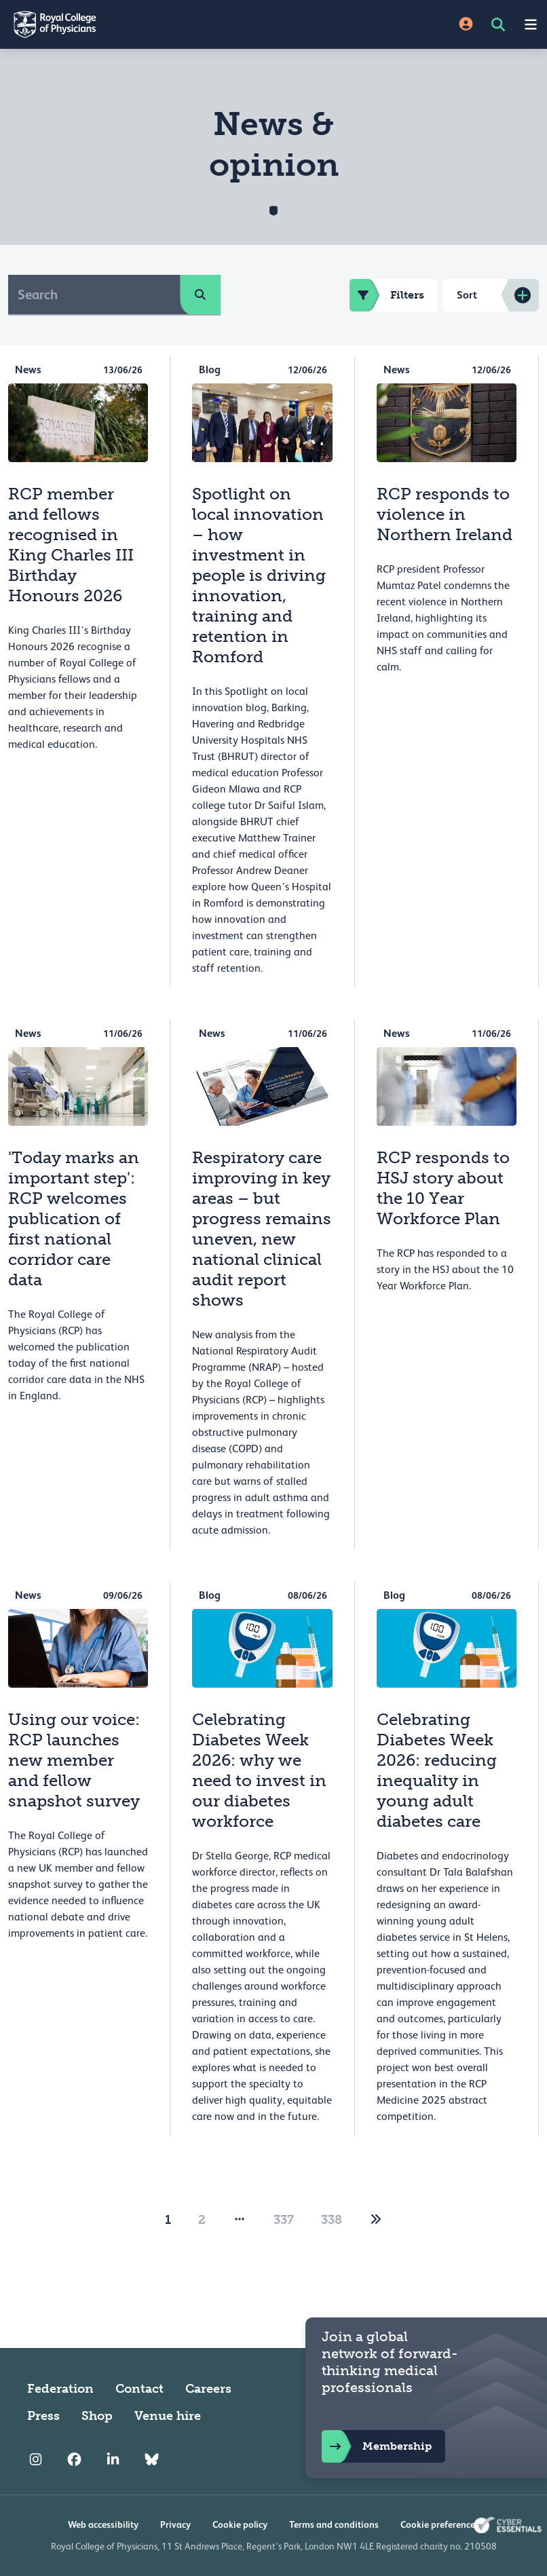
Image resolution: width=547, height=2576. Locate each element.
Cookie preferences (439, 2524)
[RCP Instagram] (35, 2459)
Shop (97, 2415)
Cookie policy (239, 2524)
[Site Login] (466, 25)
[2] (376, 2220)
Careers (208, 2388)
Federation (60, 2388)
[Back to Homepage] (137, 24)
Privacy (175, 2524)
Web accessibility (103, 2524)
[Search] (94, 294)
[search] (200, 294)
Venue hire (167, 2415)
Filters (387, 295)
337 (284, 2219)
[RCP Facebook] (74, 2459)
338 (331, 2219)
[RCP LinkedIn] (113, 2459)
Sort (467, 294)
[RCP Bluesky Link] (151, 2459)
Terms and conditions (334, 2524)
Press (43, 2415)
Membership (377, 2446)
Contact (139, 2388)
